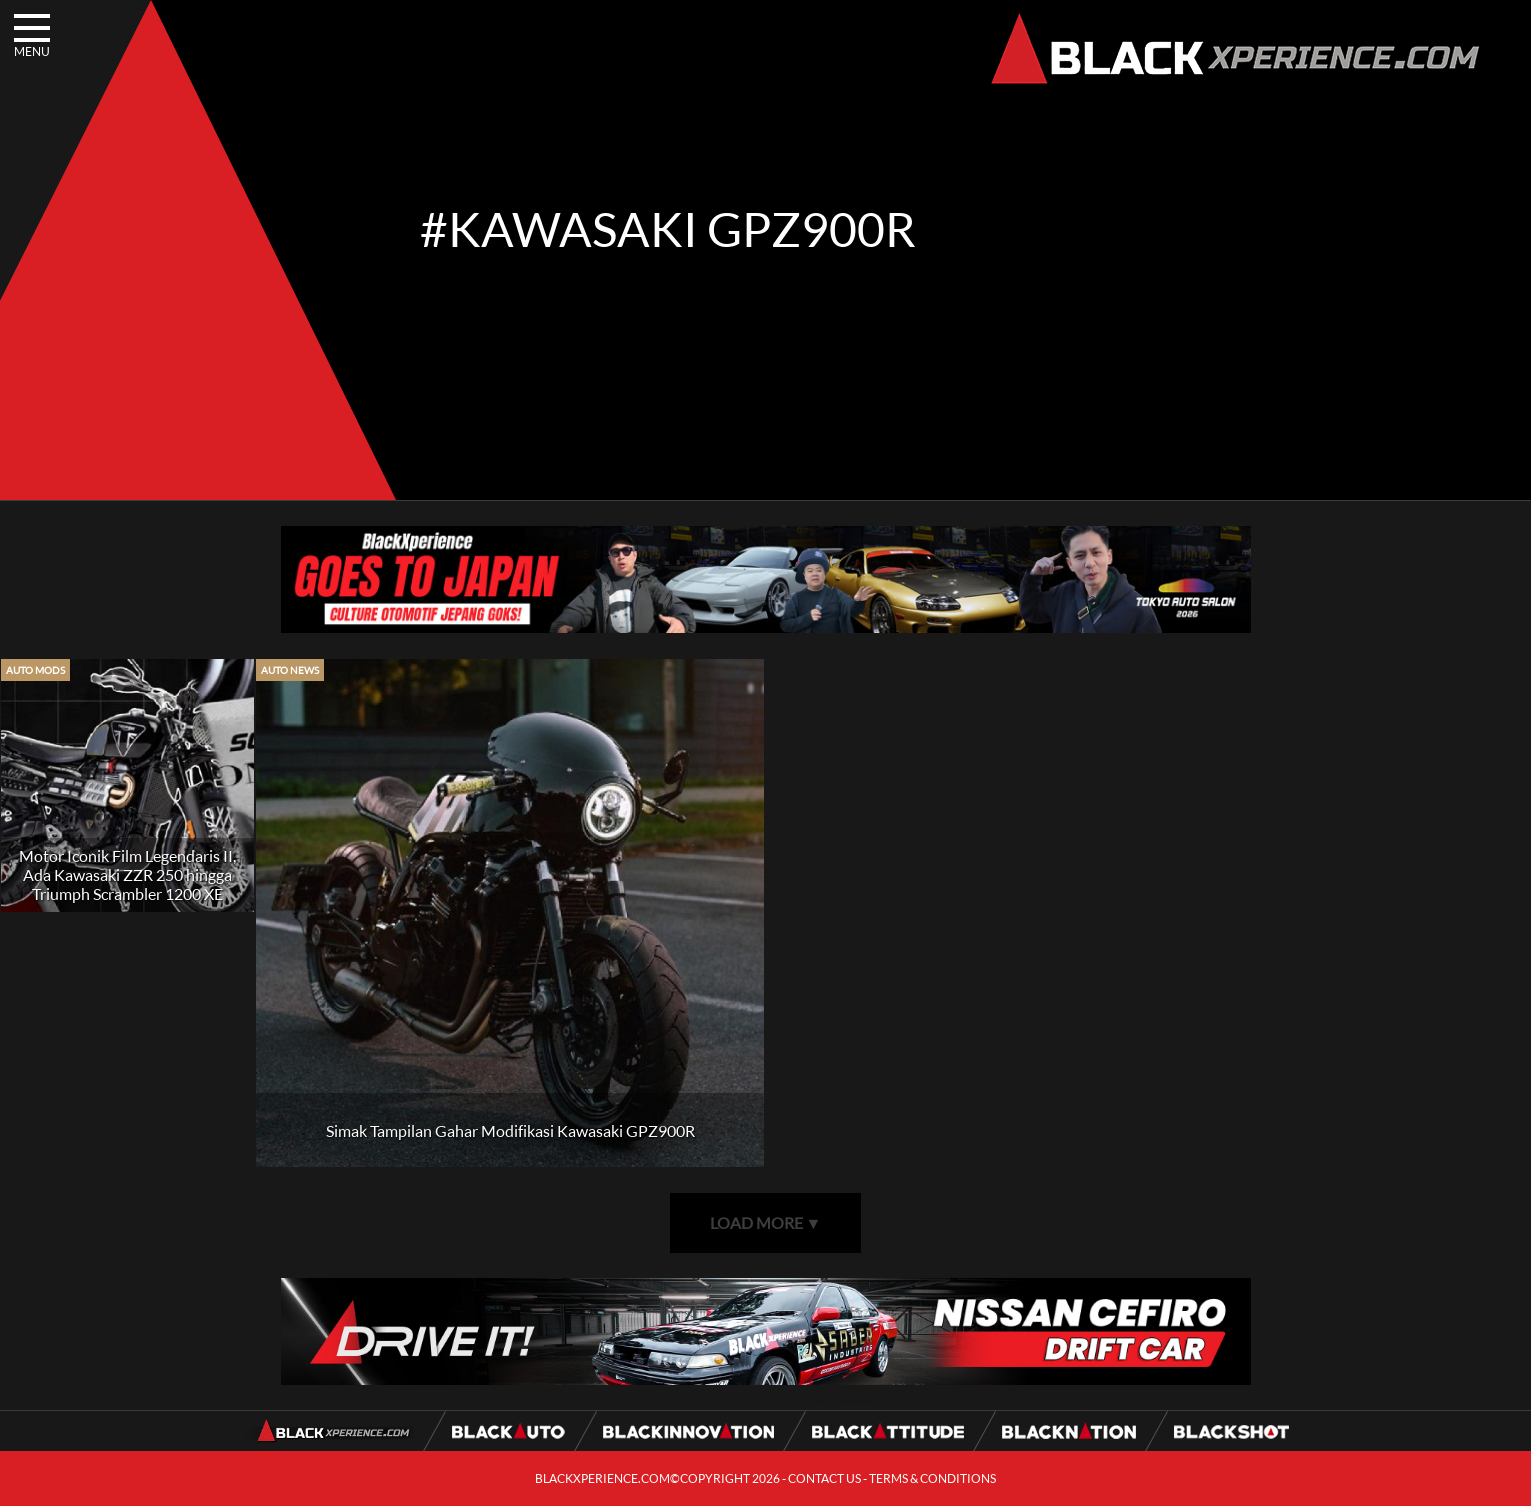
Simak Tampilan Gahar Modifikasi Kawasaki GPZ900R (510, 1130)
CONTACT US (824, 1478)
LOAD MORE (766, 1222)
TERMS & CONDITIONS (932, 1478)
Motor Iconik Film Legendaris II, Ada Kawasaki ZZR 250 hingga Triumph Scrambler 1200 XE (127, 874)
